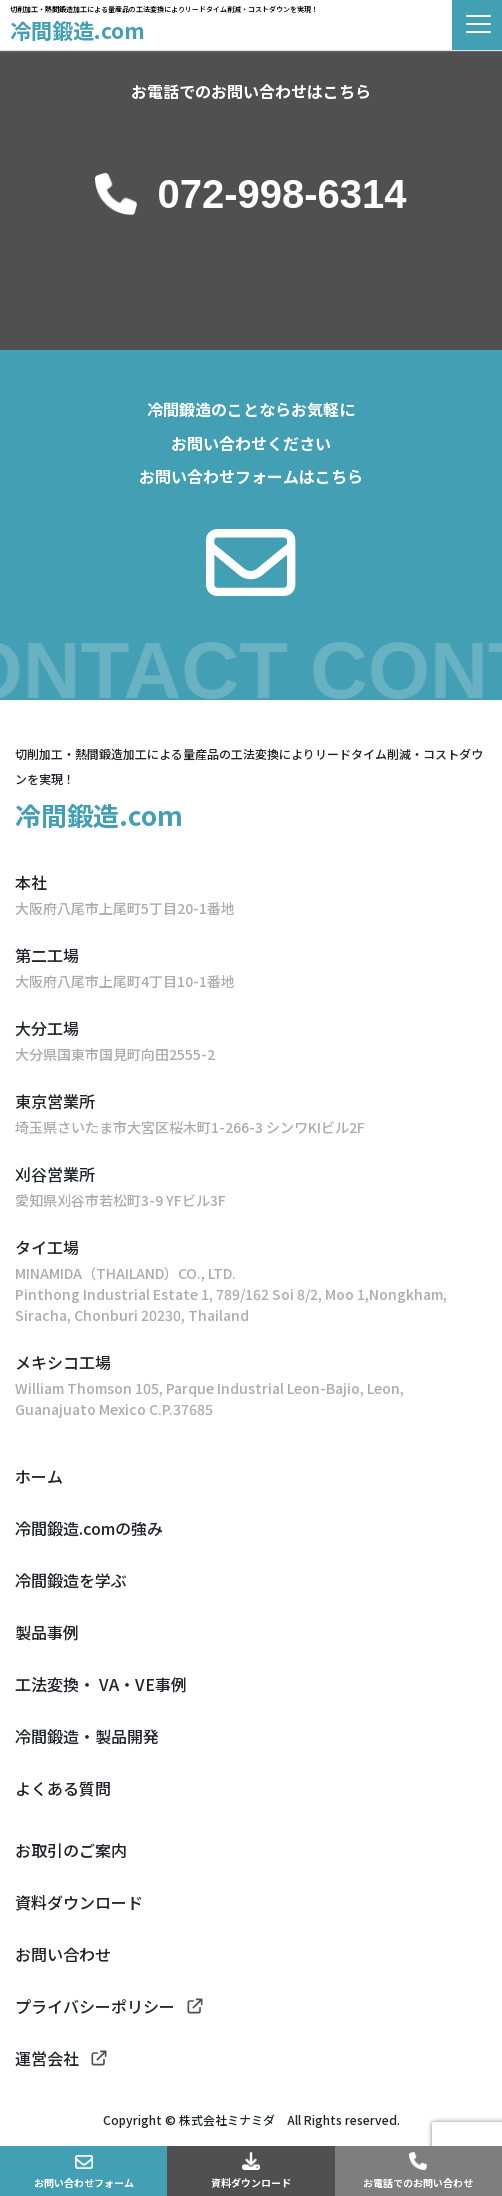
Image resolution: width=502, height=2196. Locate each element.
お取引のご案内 (71, 1850)
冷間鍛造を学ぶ (71, 1580)
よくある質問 (63, 1788)
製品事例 (47, 1632)
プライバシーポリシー (95, 2006)
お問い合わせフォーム (84, 2182)
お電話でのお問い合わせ (418, 2182)
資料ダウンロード (251, 2182)
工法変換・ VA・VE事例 (101, 1684)
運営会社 (47, 2058)
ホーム (39, 1476)
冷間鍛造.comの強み (89, 1528)
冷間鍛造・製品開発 (87, 1736)
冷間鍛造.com (77, 30)
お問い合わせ (63, 1954)
